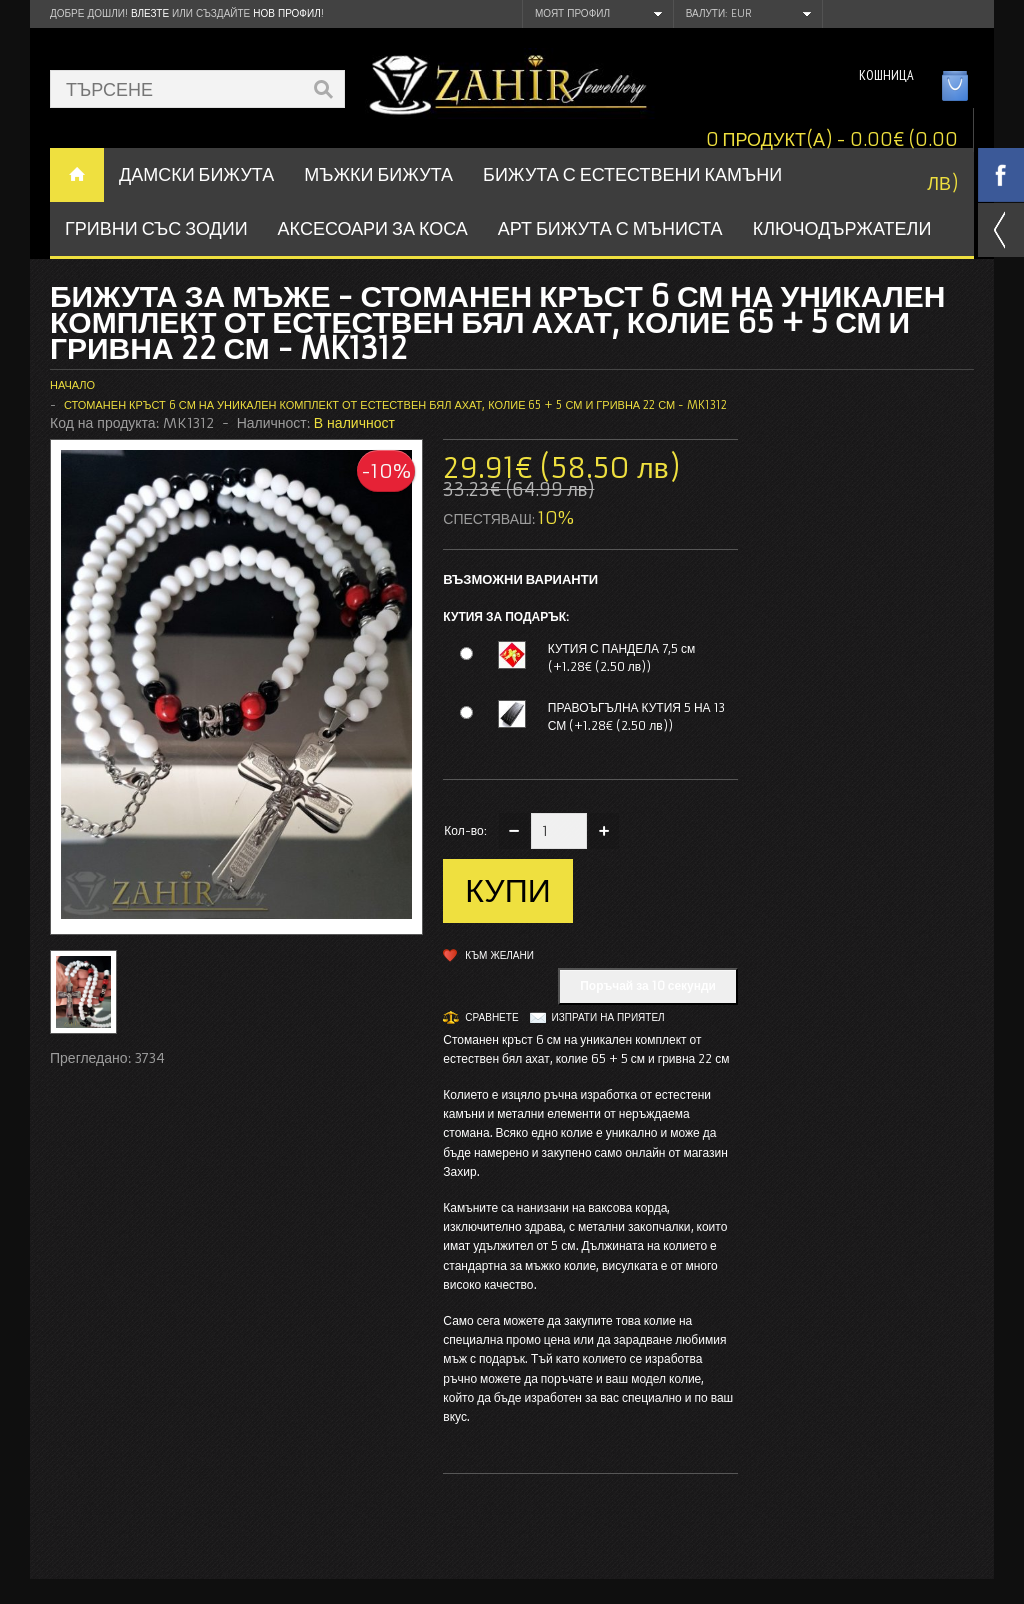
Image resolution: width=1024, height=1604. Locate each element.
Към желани (499, 955)
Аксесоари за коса (373, 228)
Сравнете (491, 1017)
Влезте (150, 13)
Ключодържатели (842, 228)
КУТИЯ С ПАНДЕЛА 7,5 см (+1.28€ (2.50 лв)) (622, 657)
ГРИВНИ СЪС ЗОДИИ (156, 228)
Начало (72, 385)
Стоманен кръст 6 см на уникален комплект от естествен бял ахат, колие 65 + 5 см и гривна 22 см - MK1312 (395, 405)
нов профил (286, 13)
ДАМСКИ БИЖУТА (196, 174)
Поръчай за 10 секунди (648, 985)
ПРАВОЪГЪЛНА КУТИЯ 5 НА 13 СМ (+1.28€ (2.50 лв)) (636, 716)
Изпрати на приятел (608, 1017)
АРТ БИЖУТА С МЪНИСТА (610, 228)
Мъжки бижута (378, 174)
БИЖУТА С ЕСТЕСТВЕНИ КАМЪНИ (632, 174)
